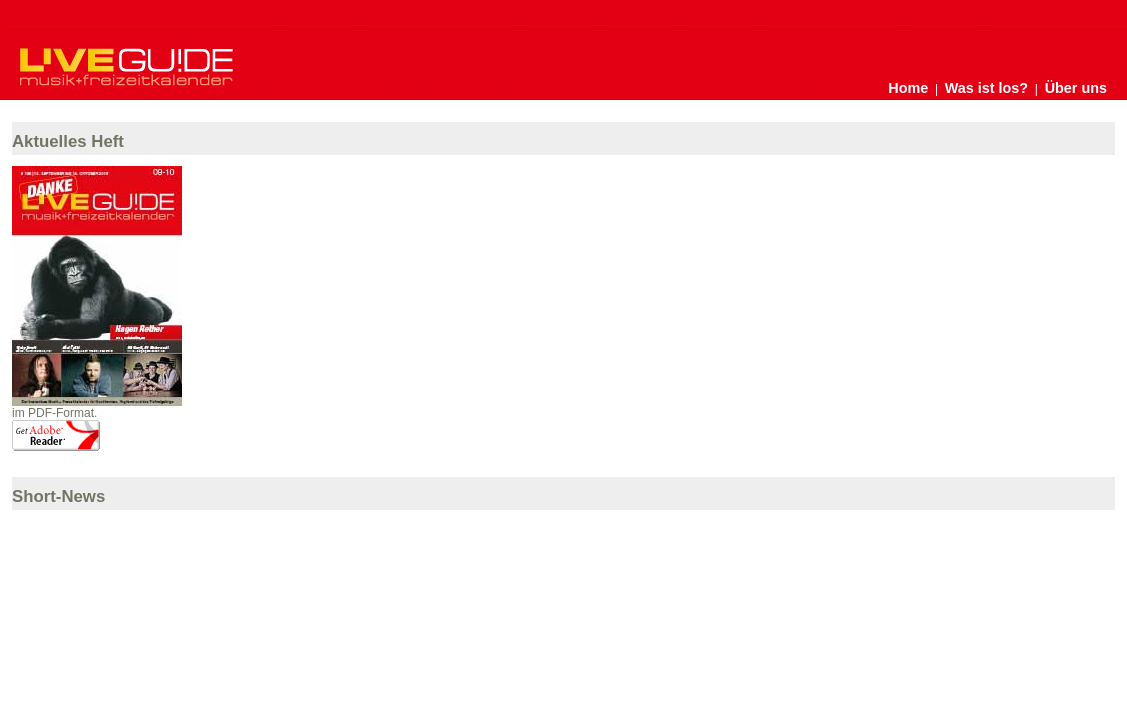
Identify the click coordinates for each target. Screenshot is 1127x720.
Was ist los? (986, 88)
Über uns (1076, 88)
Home (908, 88)
